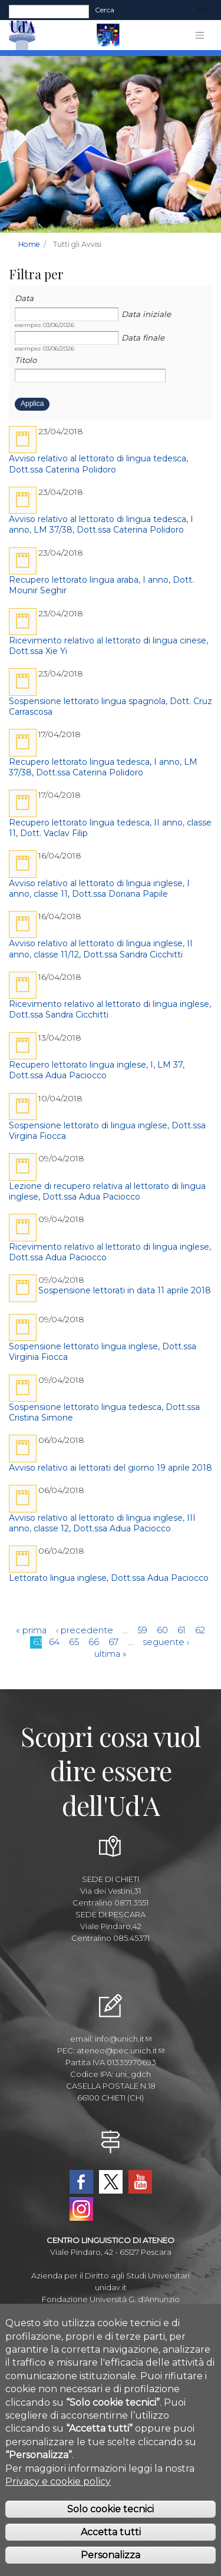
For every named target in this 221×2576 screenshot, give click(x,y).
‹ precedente (84, 1630)
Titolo (26, 360)
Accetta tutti (111, 2554)
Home (29, 244)
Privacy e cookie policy (58, 2503)
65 (74, 1642)
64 (54, 1642)
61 (181, 1630)
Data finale (142, 337)
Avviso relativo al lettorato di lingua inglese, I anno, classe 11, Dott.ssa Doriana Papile (99, 888)
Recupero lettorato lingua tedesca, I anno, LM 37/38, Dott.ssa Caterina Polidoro (103, 767)
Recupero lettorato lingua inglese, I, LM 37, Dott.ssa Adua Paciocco (96, 1070)
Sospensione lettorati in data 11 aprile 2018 (124, 1290)
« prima (31, 1630)
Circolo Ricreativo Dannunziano (110, 2322)
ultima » (110, 1654)
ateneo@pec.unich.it (120, 2050)
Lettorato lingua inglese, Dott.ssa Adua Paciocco (109, 1578)
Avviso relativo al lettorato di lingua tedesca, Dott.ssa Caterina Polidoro (98, 463)
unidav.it (111, 2287)
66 (93, 1642)
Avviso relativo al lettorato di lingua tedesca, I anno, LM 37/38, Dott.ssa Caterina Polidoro (101, 524)
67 (113, 1642)
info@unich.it (123, 2038)
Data (24, 298)
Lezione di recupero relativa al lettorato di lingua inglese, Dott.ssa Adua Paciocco (107, 1191)
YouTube (140, 2181)
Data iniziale (146, 314)
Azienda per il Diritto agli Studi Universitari (110, 2275)
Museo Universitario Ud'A (110, 2311)
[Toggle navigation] (201, 10)
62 (200, 1630)
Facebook (81, 2181)
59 (142, 1630)
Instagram (81, 2208)
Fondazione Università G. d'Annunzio (111, 2299)
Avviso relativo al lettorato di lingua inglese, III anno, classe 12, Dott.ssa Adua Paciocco (102, 1523)
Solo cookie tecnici (110, 2531)
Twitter (111, 2181)
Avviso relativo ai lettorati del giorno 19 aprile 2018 (110, 1467)
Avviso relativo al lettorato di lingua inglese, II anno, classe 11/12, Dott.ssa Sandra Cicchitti (101, 948)
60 (162, 1630)
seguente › (166, 1642)
